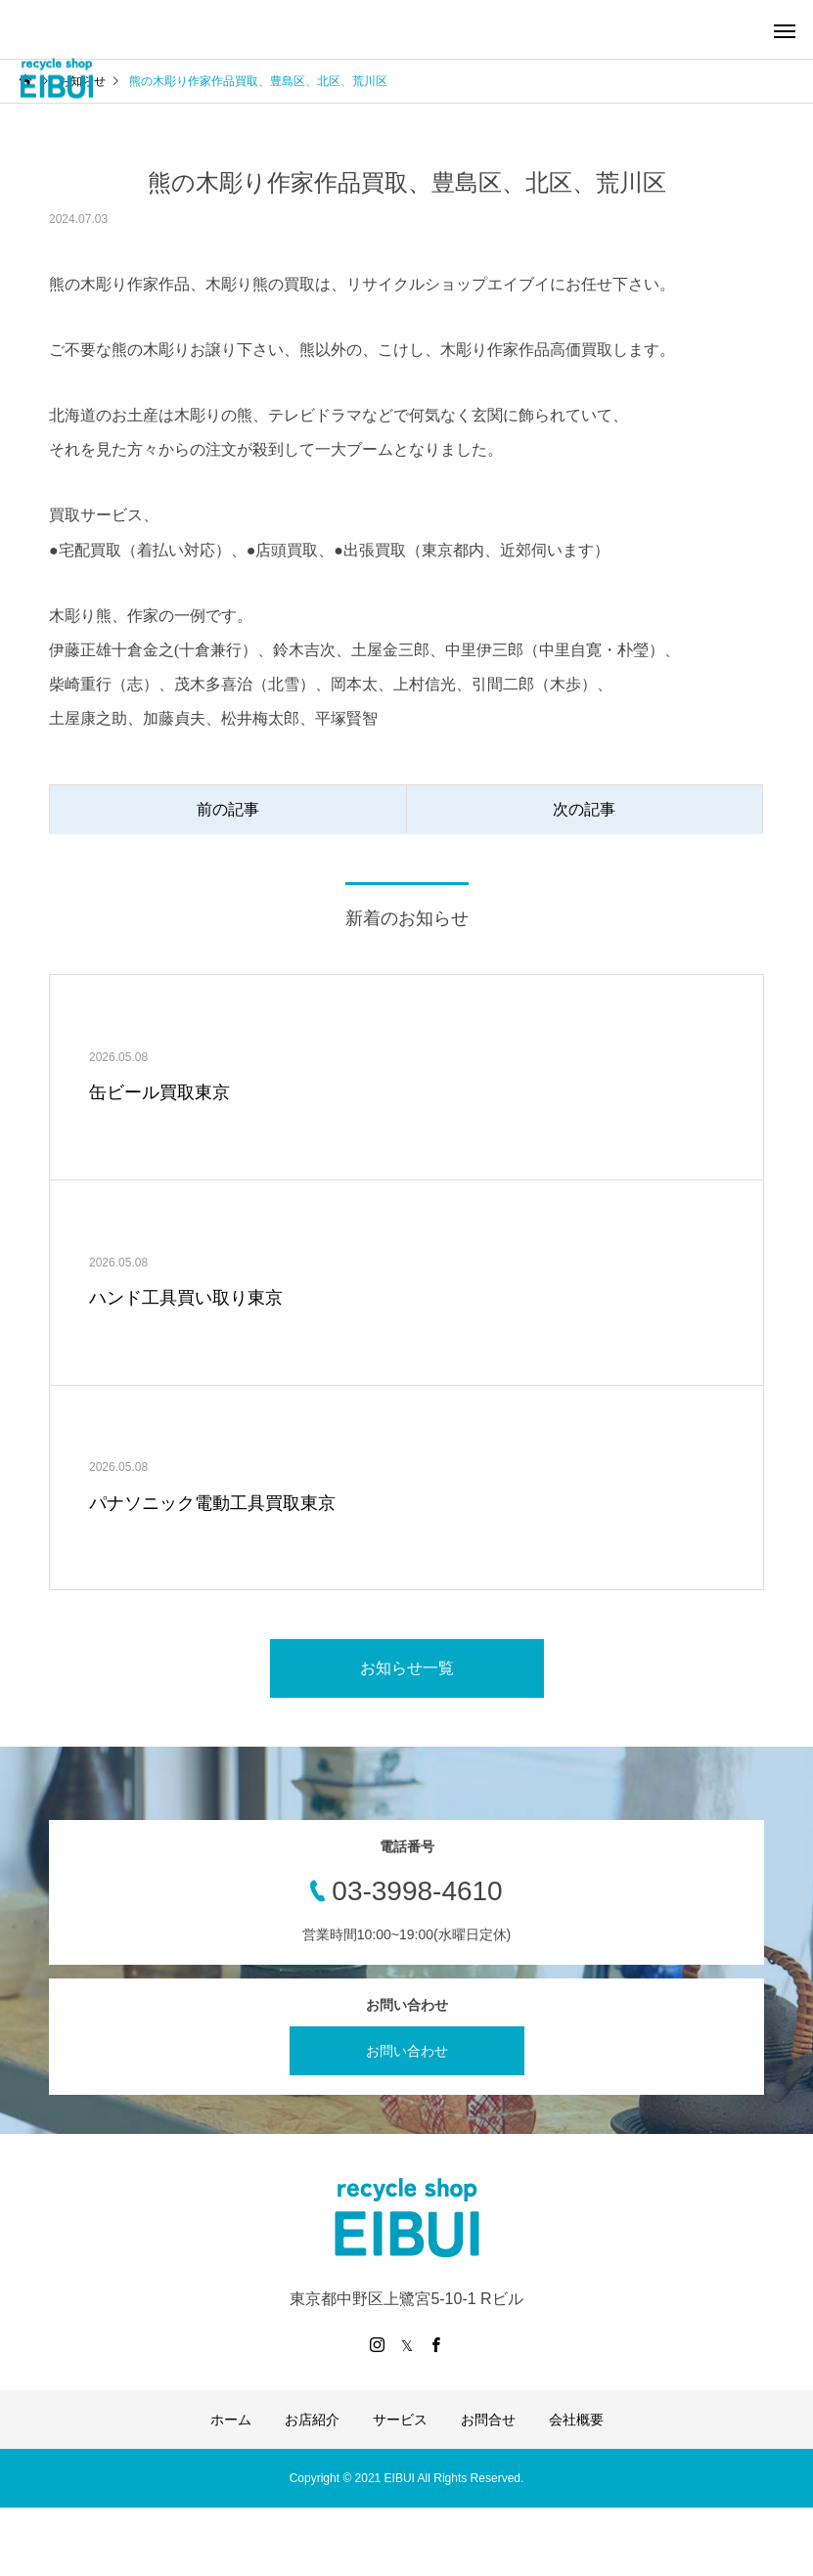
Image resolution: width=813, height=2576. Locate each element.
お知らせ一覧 (407, 1668)
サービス (400, 2419)
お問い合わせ (407, 2051)
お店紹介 (312, 2419)
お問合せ (488, 2419)
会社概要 (576, 2419)
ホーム (230, 2419)
